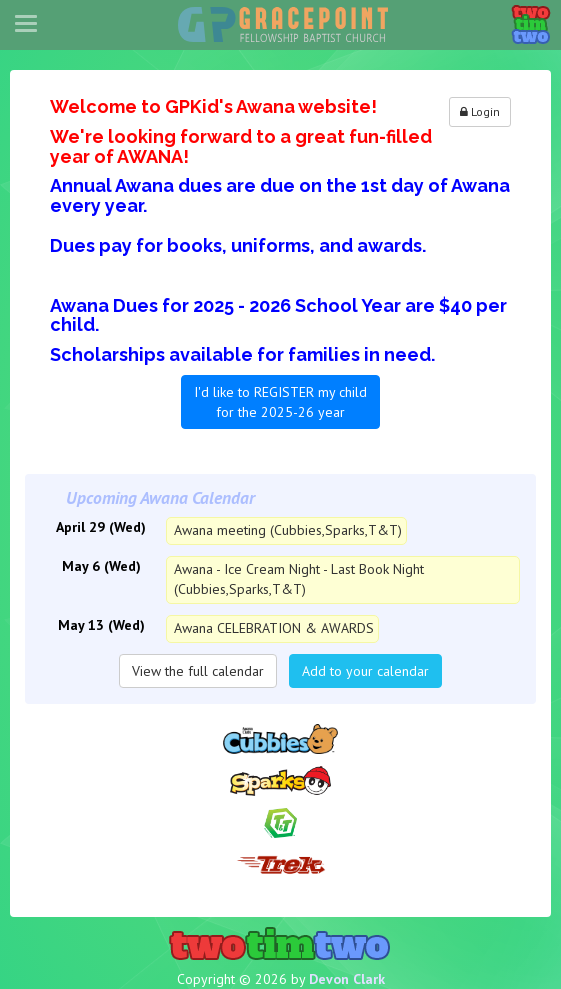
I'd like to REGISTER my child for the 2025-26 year (280, 402)
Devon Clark (347, 979)
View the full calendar (198, 671)
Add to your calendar (365, 671)
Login (480, 111)
